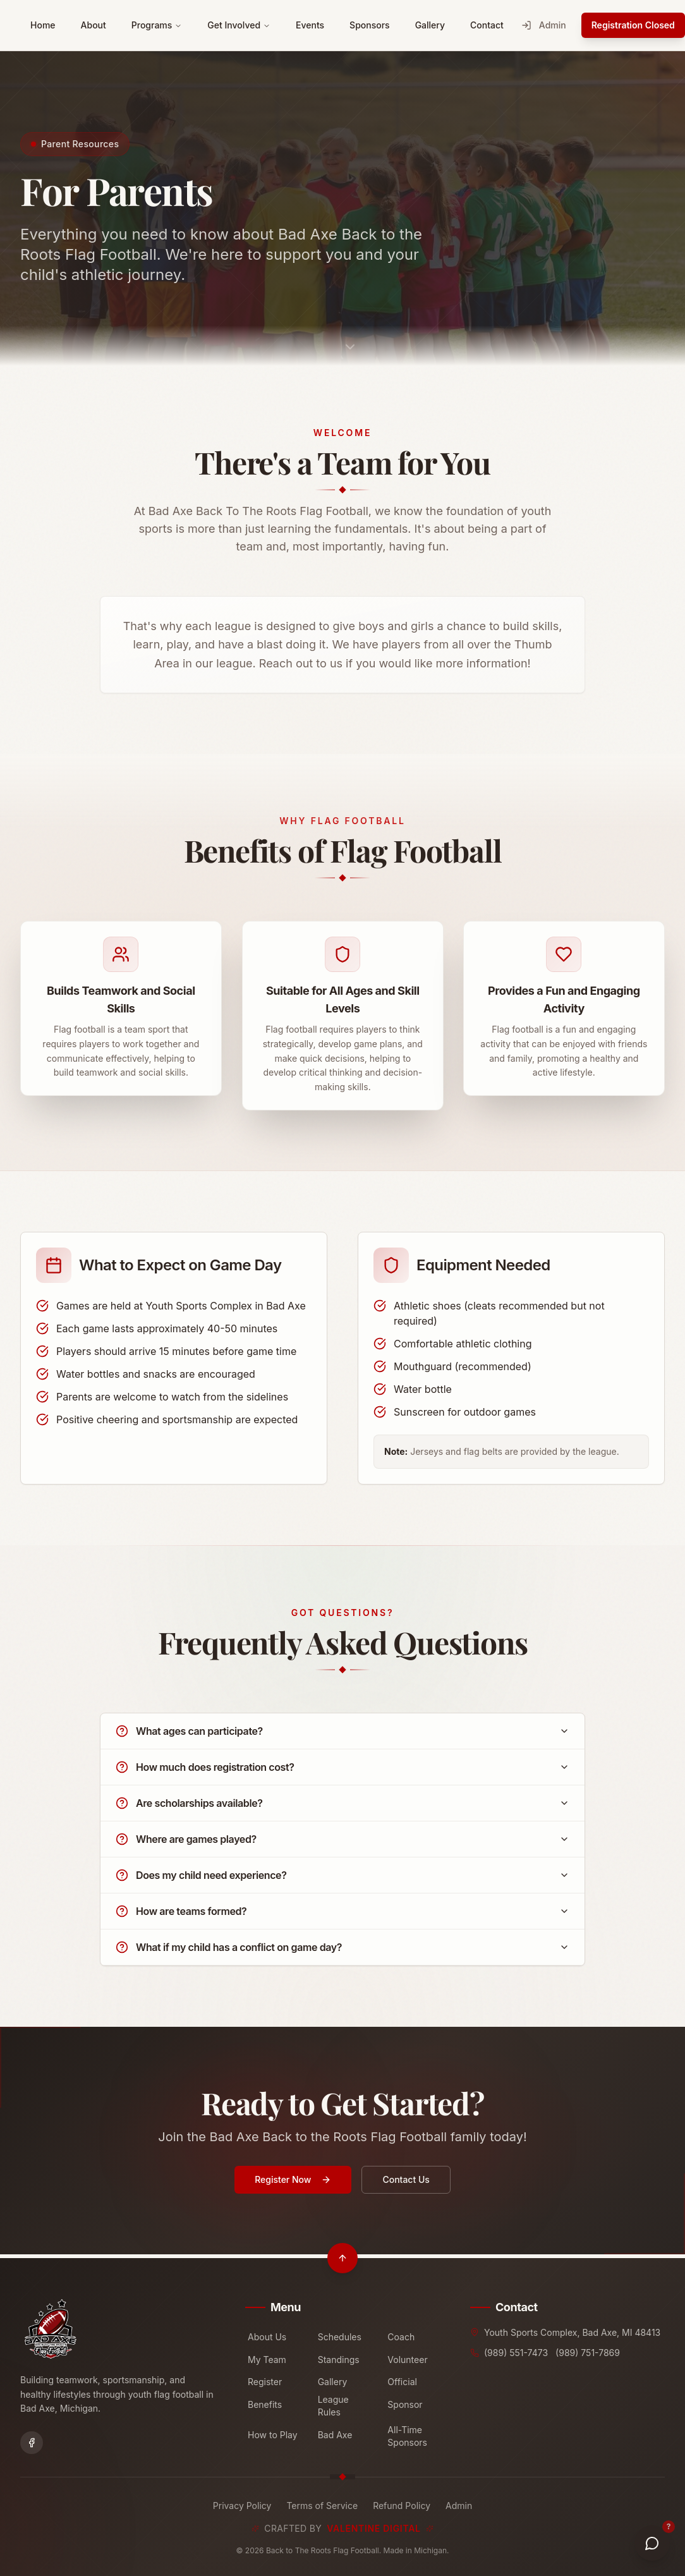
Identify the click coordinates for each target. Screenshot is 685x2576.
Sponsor (404, 2404)
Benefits (265, 2404)
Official (402, 2381)
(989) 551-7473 (516, 2352)
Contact (487, 25)
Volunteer (407, 2359)
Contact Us (405, 2192)
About (93, 25)
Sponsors (369, 25)
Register (265, 2381)
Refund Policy (401, 2505)
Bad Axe (335, 2434)
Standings (339, 2359)
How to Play (273, 2434)
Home (43, 25)
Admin (543, 25)
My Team (267, 2359)
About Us (267, 2336)
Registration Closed (633, 25)
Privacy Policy (242, 2505)
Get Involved (238, 25)
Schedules (339, 2336)
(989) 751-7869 (587, 2352)
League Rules (333, 2405)
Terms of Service (322, 2505)
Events (310, 25)
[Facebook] (31, 2442)
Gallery (430, 25)
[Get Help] (652, 2543)
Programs (157, 25)
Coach (401, 2336)
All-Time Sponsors (407, 2436)
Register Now (293, 2192)
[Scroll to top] (342, 2258)
